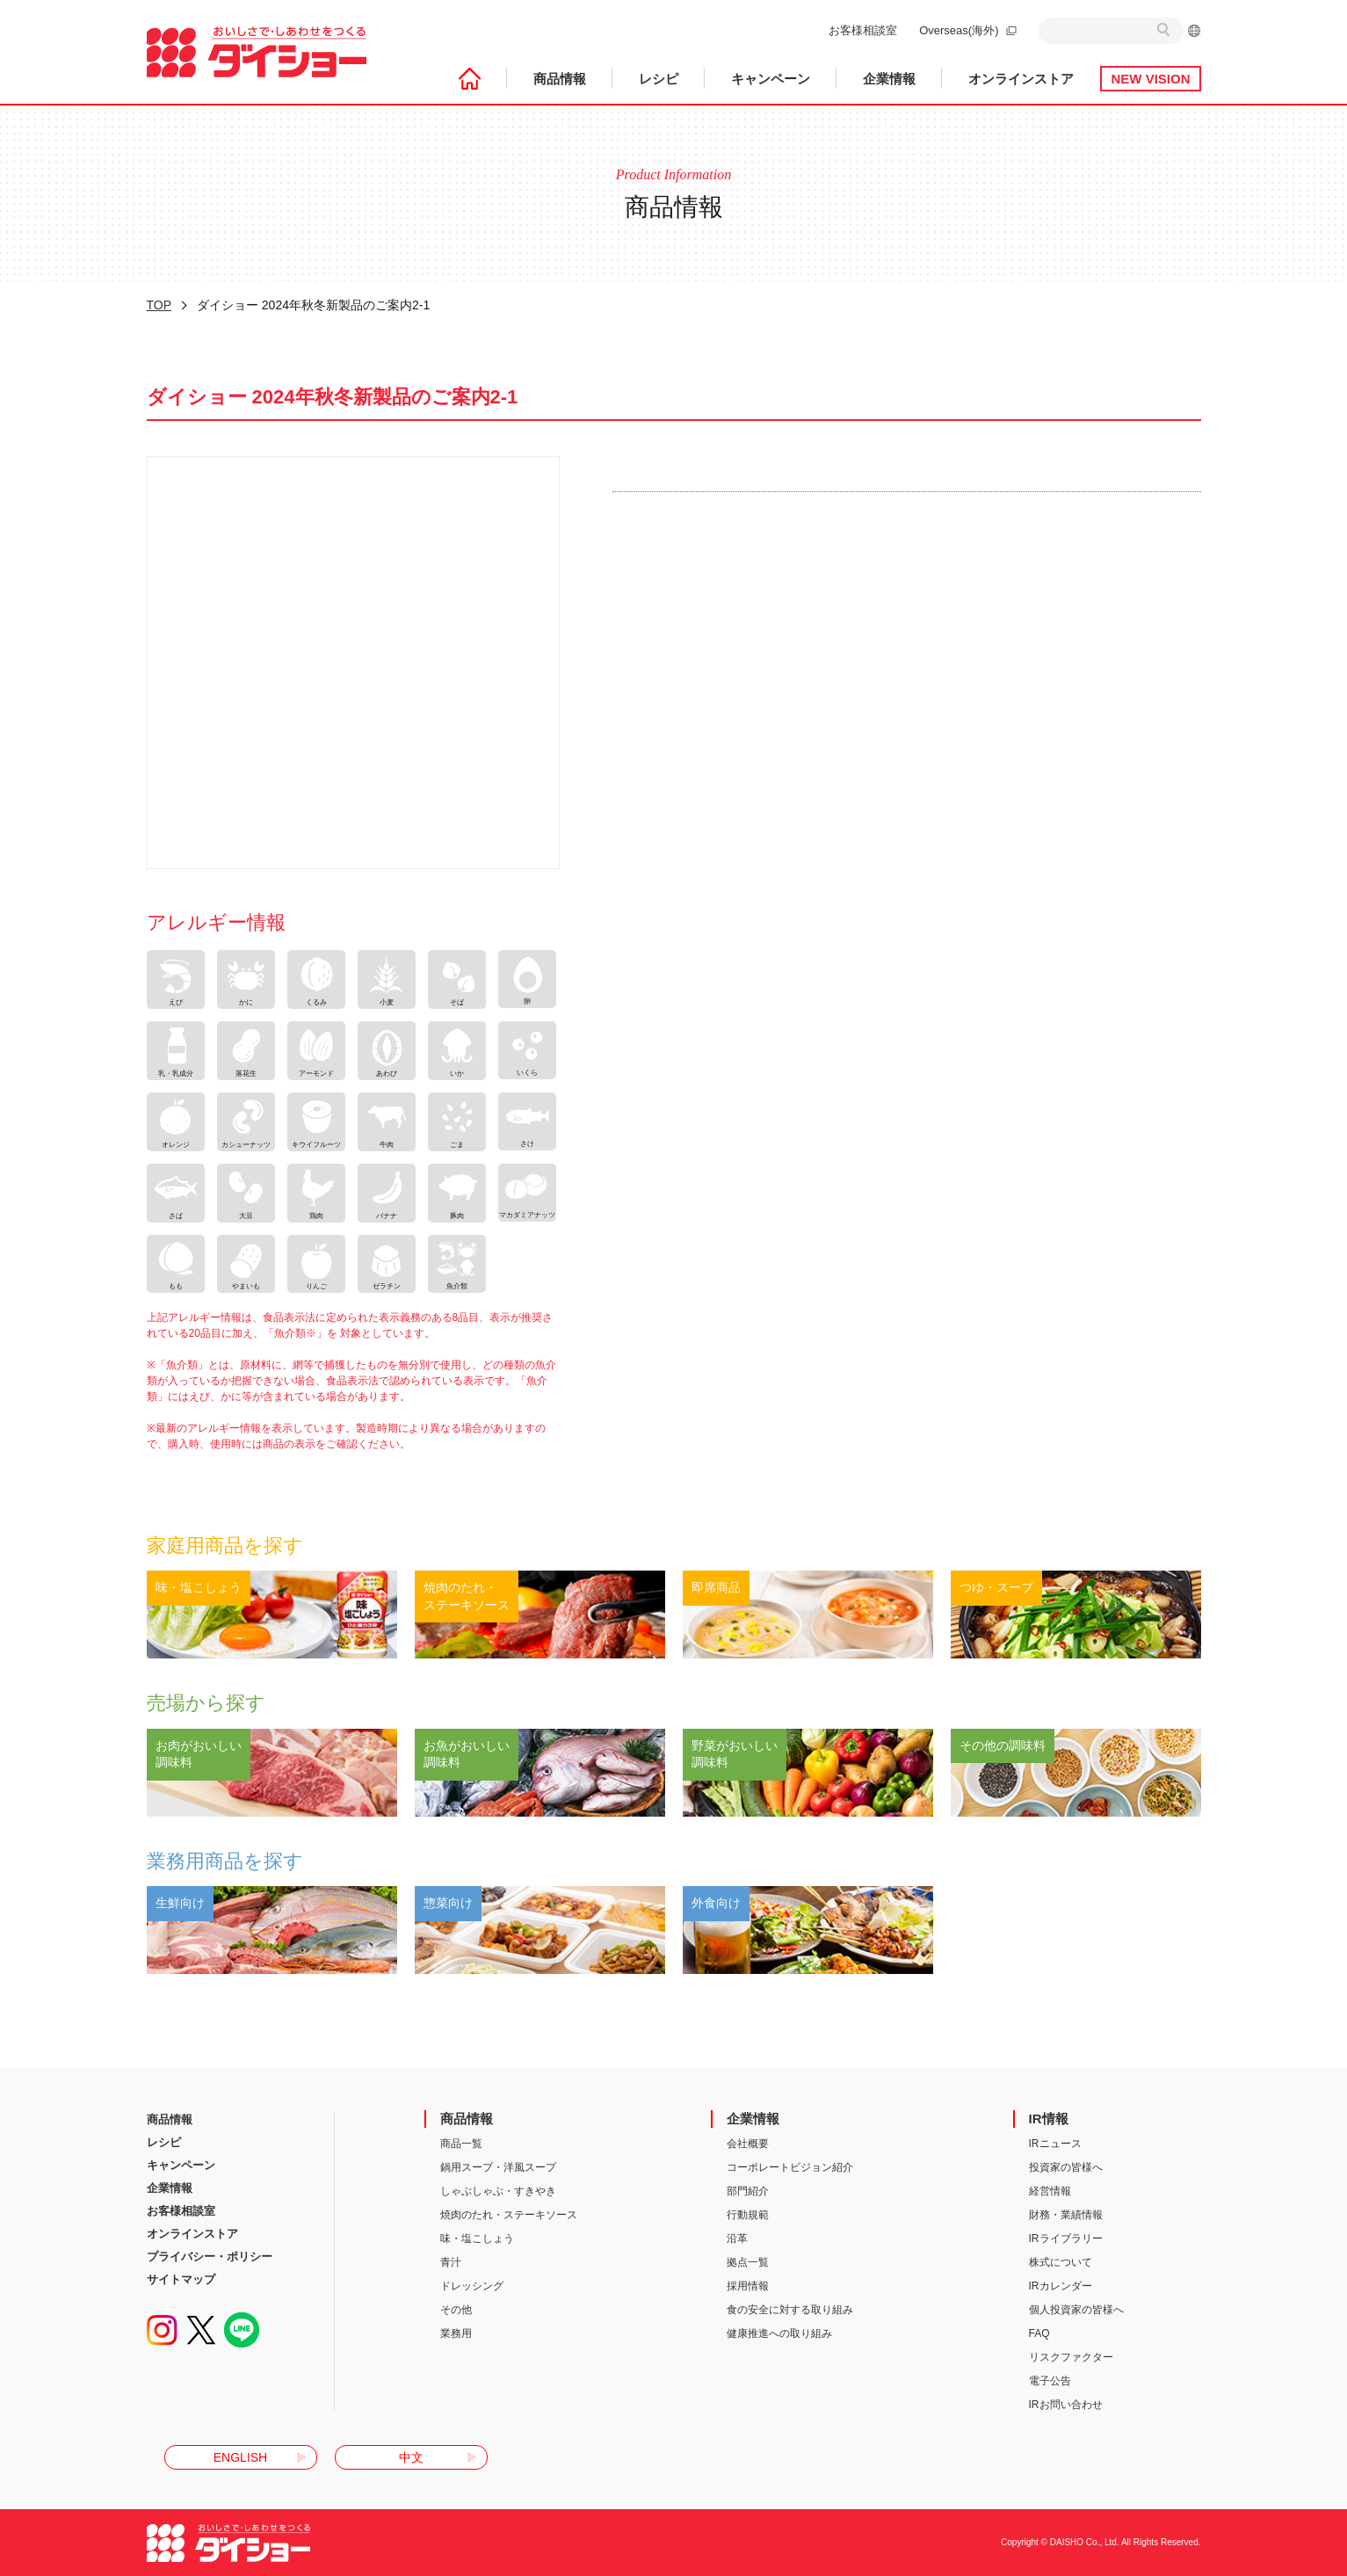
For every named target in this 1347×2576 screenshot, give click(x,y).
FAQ (1039, 2333)
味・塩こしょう (477, 2238)
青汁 (450, 2262)
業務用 (456, 2333)
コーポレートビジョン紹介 (790, 2167)
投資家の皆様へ (1066, 2167)
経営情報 (1050, 2191)
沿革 (737, 2238)
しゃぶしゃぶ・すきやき (498, 2191)
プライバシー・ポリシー (209, 2256)
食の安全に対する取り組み (790, 2310)
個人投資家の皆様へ (1076, 2310)
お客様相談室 (863, 30)
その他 (456, 2310)
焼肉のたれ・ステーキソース (508, 2215)
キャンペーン (770, 78)
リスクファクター (1071, 2357)
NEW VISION (1150, 78)
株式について (1060, 2262)
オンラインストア (1021, 78)
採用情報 (748, 2286)
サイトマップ (181, 2279)
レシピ (658, 78)
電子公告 (1050, 2381)
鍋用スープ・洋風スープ (498, 2167)
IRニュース (1055, 2143)
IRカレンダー (1060, 2286)
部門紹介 (748, 2191)
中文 (411, 2457)
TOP (159, 305)
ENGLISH (240, 2457)
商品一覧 (461, 2143)
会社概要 (748, 2143)
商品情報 (559, 78)
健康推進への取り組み (779, 2333)
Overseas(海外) (958, 30)
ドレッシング (471, 2286)
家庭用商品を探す (225, 1545)
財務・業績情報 (1066, 2215)
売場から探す (206, 1703)
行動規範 (748, 2215)
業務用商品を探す (225, 1861)
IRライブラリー (1066, 2238)
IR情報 (1048, 2118)
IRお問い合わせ (1066, 2404)
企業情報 (889, 78)
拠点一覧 (748, 2262)
